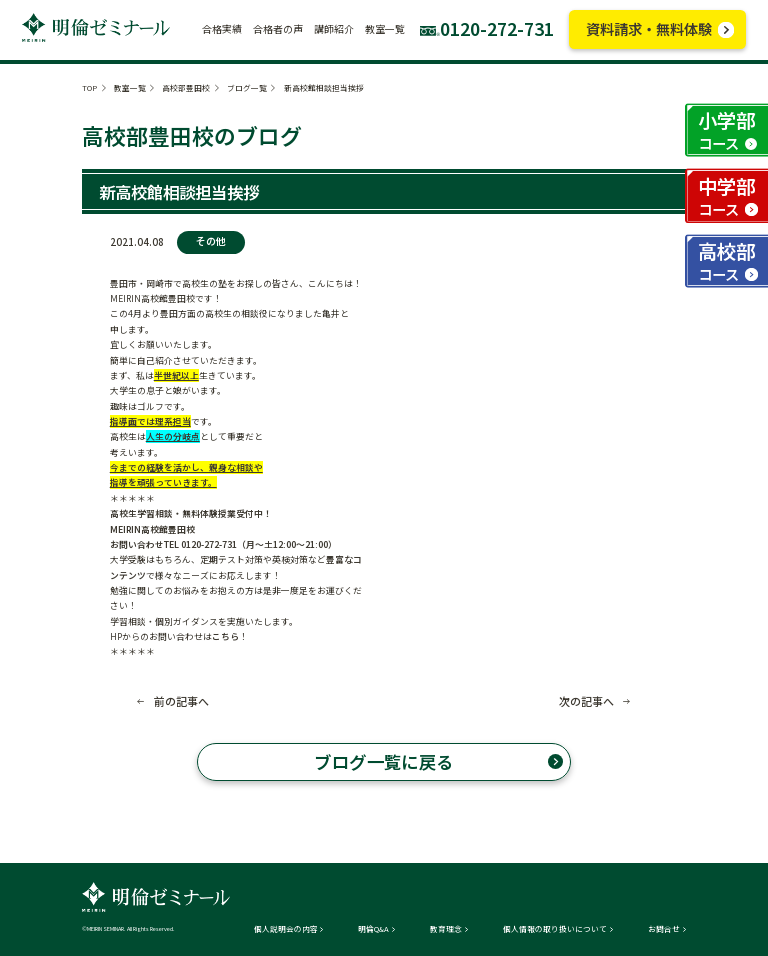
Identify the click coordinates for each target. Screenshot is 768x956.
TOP (89, 87)
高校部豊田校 (186, 87)
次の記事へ (586, 701)
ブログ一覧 (247, 87)
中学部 (726, 195)
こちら (225, 636)
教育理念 (446, 929)
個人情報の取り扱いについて (555, 929)
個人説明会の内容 (286, 929)
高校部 (726, 260)
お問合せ (664, 929)
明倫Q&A (373, 929)
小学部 (726, 129)
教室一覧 (130, 87)
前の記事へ (181, 701)
